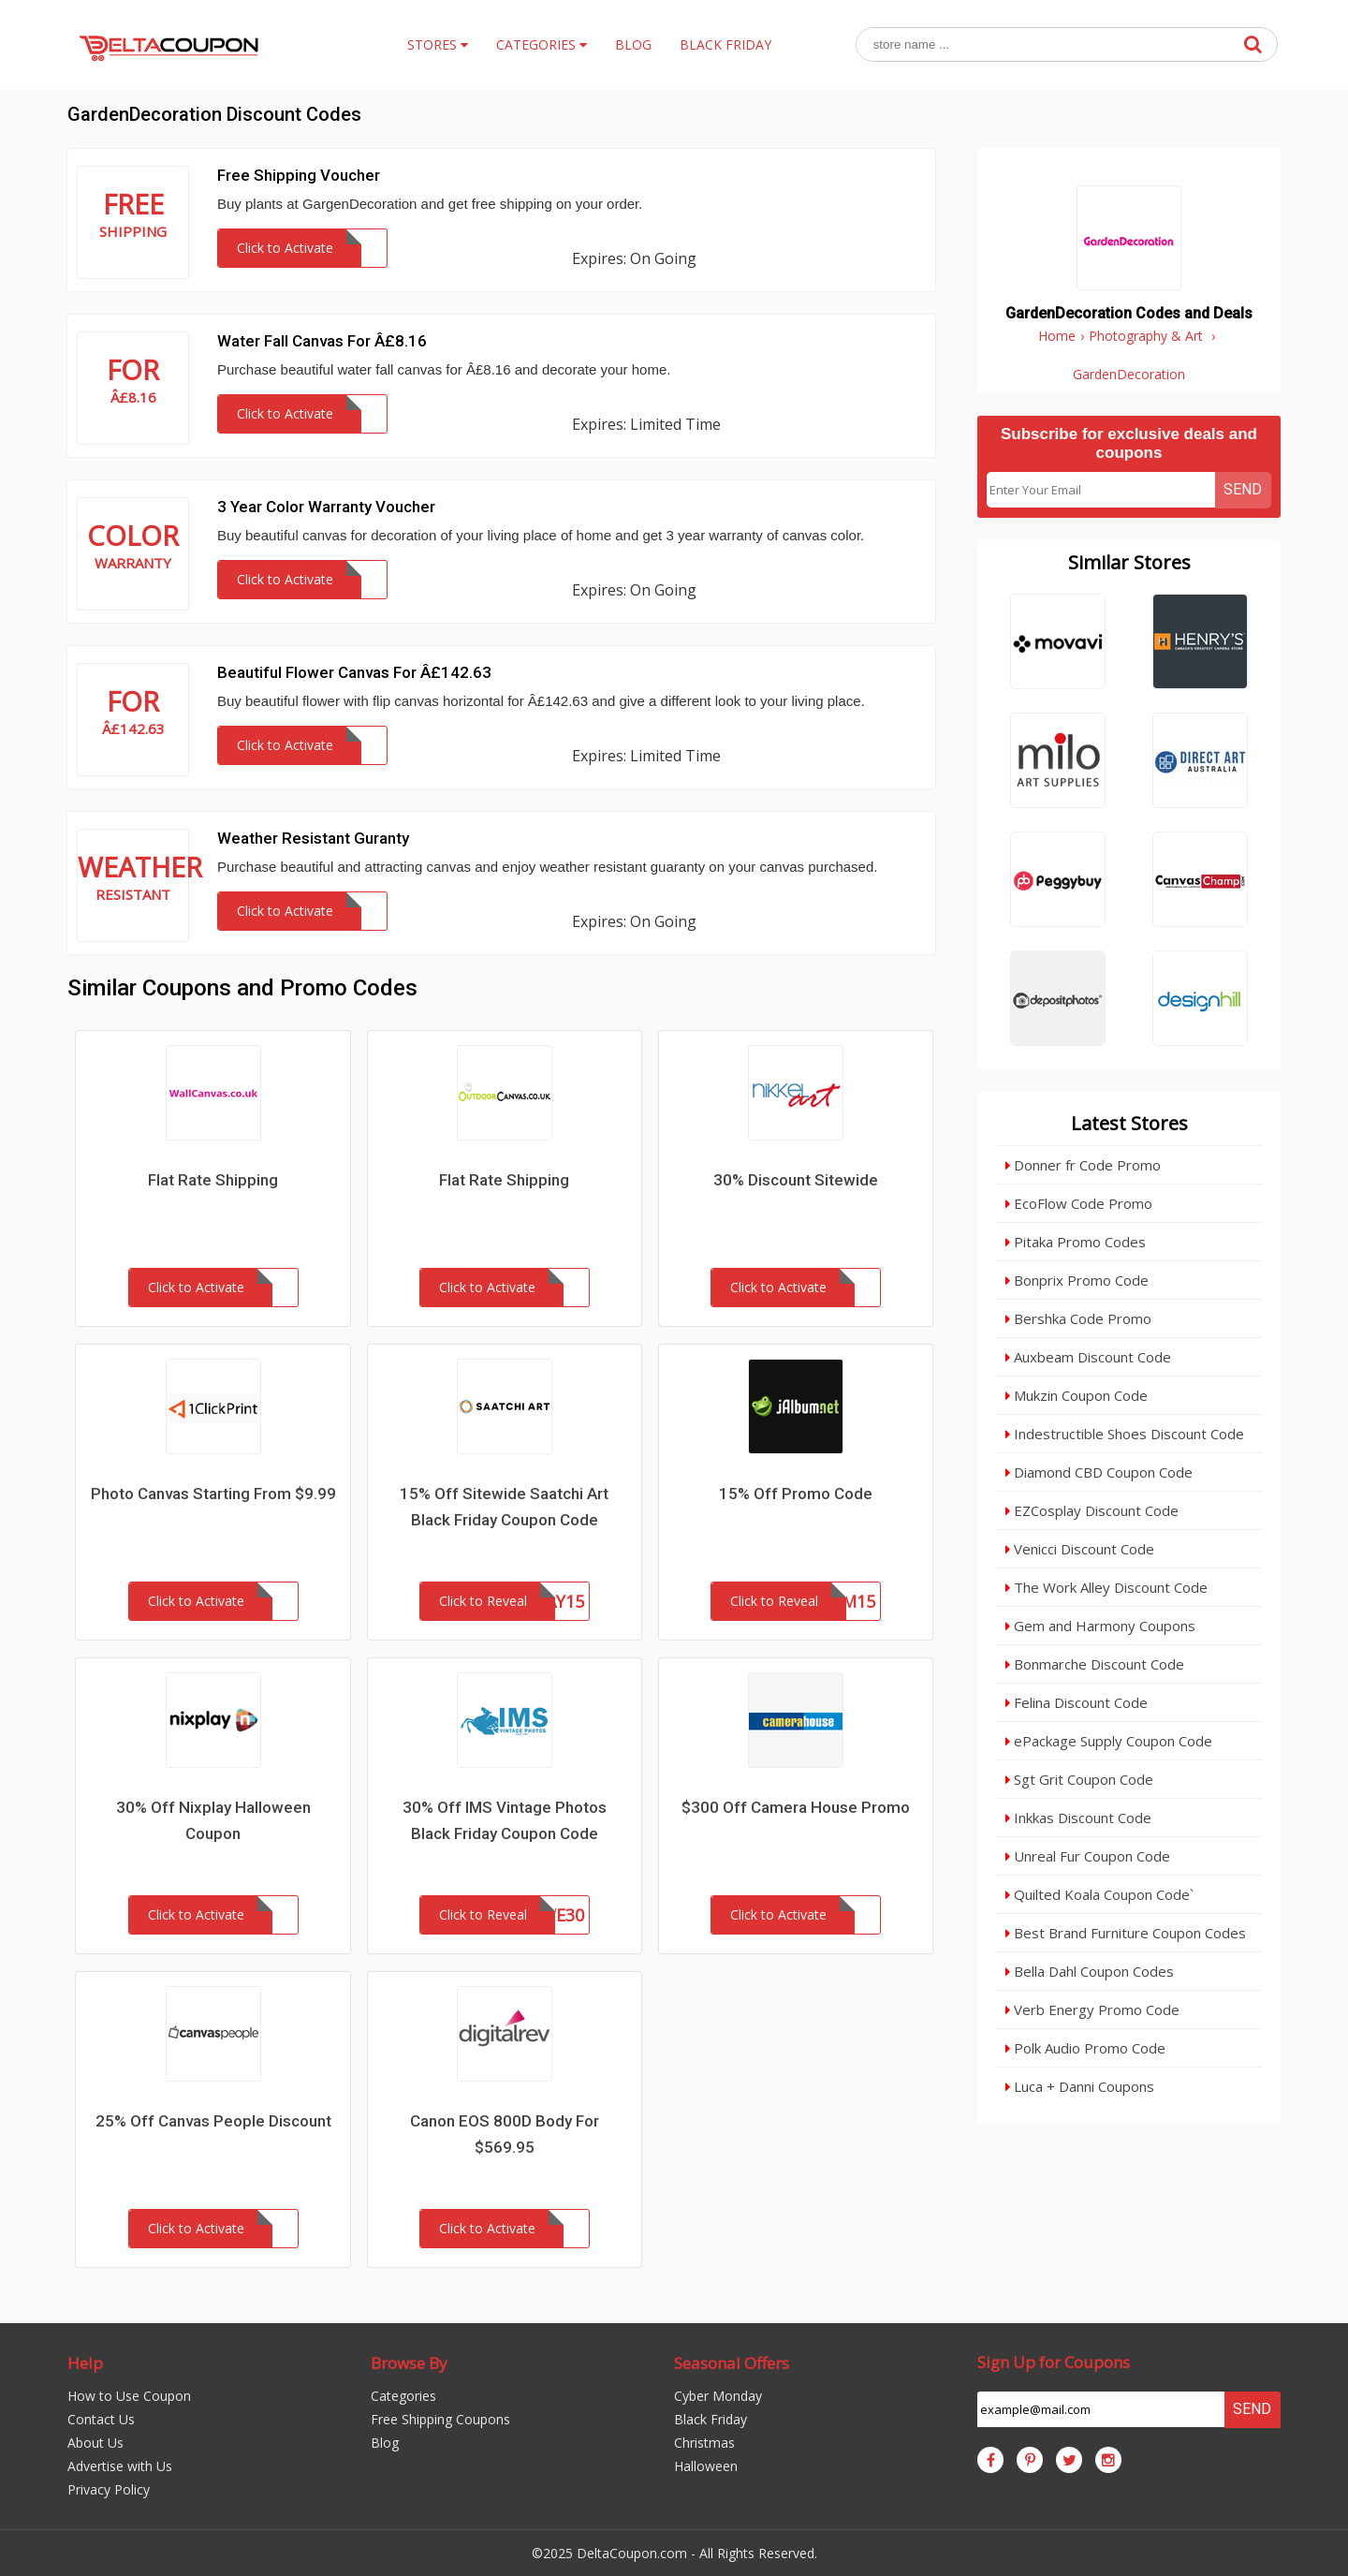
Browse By (409, 2363)
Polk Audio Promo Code (1085, 2048)
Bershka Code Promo (1078, 1318)
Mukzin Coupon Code (1076, 1395)
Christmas (704, 2442)
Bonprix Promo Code (1077, 1280)
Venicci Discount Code (1079, 1548)
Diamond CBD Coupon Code (1099, 1472)
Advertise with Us (119, 2466)
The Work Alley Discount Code (1106, 1587)
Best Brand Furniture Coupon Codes (1125, 1932)
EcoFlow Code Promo (1078, 1203)
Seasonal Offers (731, 2363)
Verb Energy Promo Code (1092, 2009)
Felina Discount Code (1076, 1702)
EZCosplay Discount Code (1092, 1510)
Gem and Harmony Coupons (1100, 1625)
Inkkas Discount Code (1078, 1817)
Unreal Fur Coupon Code (1087, 1856)
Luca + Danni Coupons (1079, 2086)
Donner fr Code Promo (1083, 1165)
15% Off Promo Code (795, 1493)
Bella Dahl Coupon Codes (1089, 1971)
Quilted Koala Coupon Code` (1099, 1894)
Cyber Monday (718, 2396)
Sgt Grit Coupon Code (1079, 1779)
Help (85, 2363)
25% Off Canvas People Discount (213, 2121)
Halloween (706, 2466)
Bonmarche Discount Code (1094, 1664)
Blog (385, 2442)
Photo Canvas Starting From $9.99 (213, 1493)
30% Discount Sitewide (795, 1179)
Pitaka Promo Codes (1075, 1241)
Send (1242, 489)
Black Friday (710, 2419)
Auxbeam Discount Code (1088, 1356)
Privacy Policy (108, 2489)
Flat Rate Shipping (213, 1179)
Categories (403, 2396)
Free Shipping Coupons (440, 2419)
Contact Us (101, 2419)
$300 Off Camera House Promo (795, 1807)
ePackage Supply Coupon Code (1108, 1740)
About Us (95, 2442)
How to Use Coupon (129, 2396)
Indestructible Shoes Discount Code (1124, 1433)
